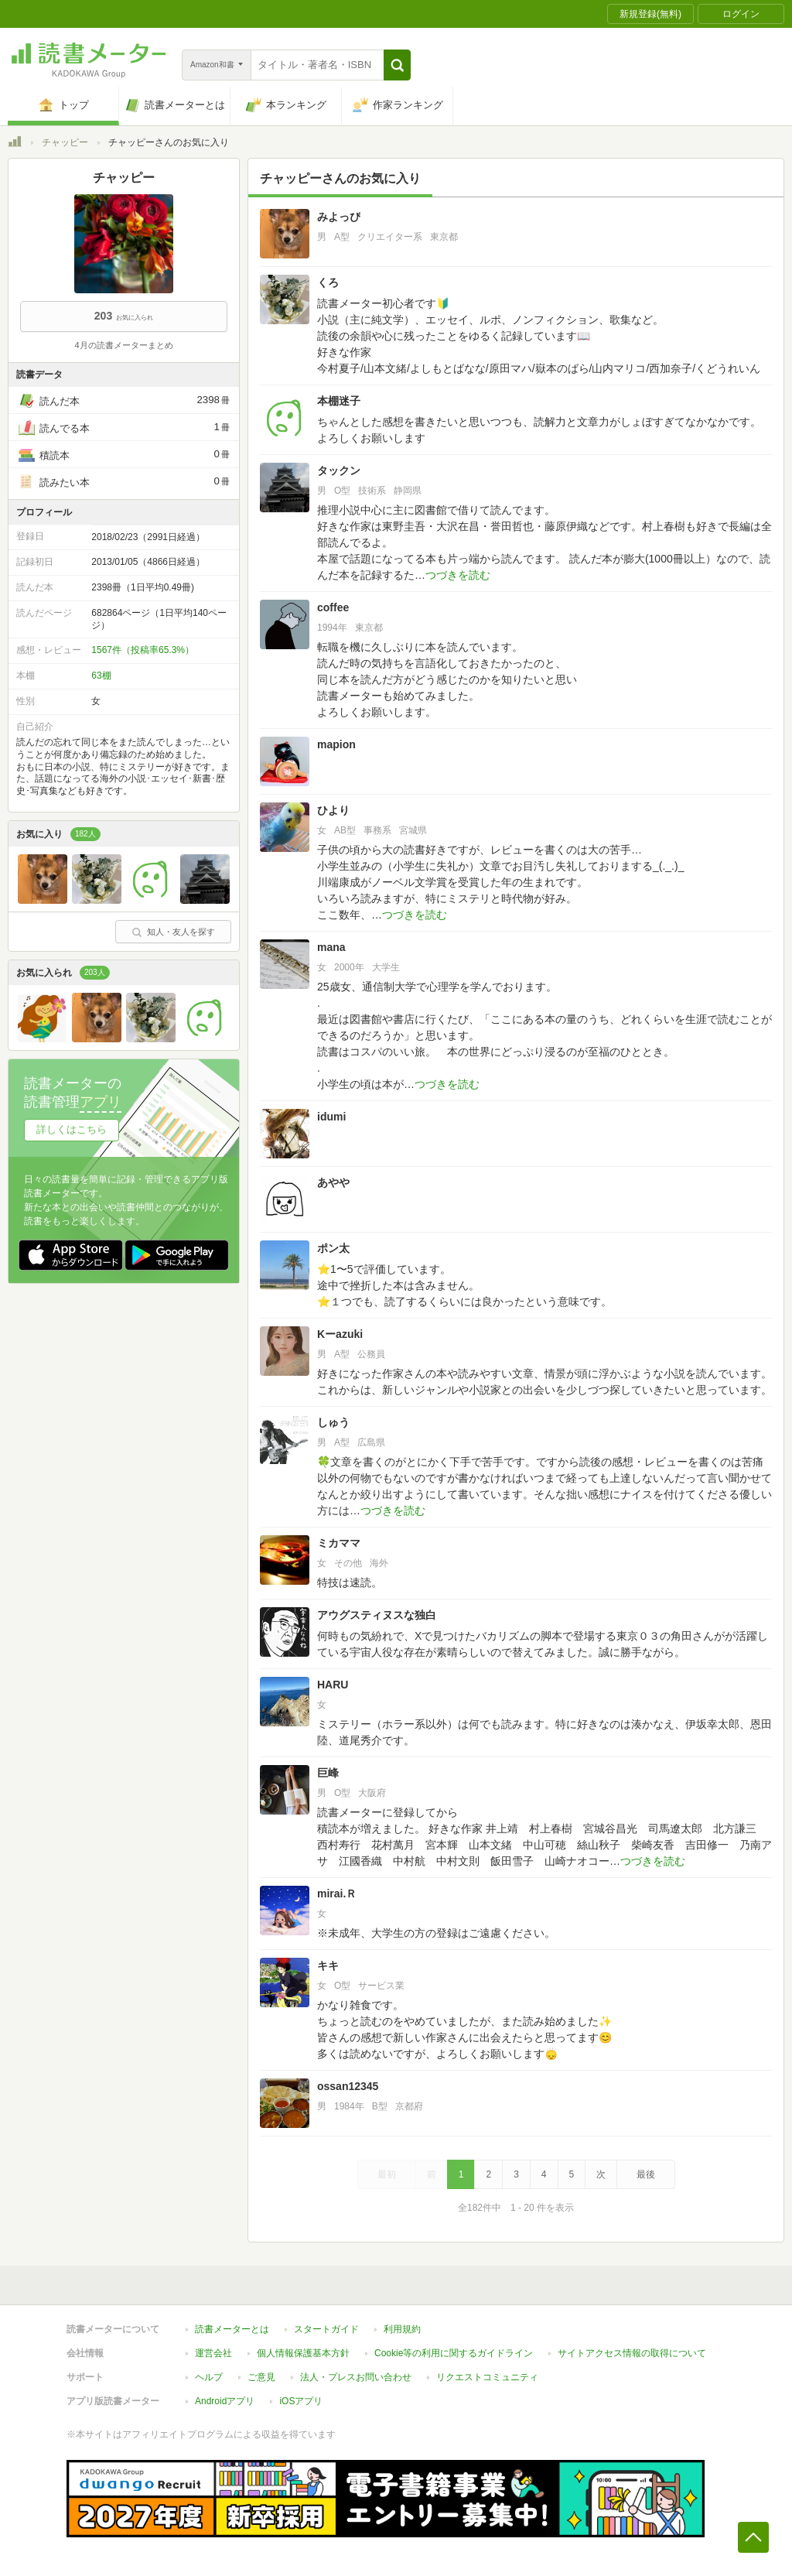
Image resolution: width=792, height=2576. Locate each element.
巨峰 (328, 1773)
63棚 (101, 675)
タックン (338, 470)
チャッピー (65, 142)
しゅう (333, 1422)
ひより (333, 810)
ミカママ (338, 1543)
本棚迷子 (338, 401)
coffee (333, 607)
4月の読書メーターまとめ (123, 345)
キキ (328, 1965)
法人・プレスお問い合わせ (355, 2377)
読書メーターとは (232, 2329)
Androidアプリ (224, 2401)
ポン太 (333, 1248)
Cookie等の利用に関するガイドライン (453, 2353)
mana (331, 947)
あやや (333, 1182)
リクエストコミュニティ (487, 2377)
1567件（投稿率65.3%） (142, 650)
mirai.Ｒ (342, 1893)
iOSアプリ (301, 2401)
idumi (331, 1116)
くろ (328, 282)
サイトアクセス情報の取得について (632, 2353)
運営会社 (213, 2353)
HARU (332, 1684)
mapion (336, 744)
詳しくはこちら (71, 1129)
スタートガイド (326, 2329)
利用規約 (402, 2329)
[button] (397, 65)
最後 (646, 2174)
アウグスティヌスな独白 (376, 1615)
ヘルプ (209, 2377)
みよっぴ (338, 216)
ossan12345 (347, 2086)
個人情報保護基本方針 (303, 2353)
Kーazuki (340, 1334)
